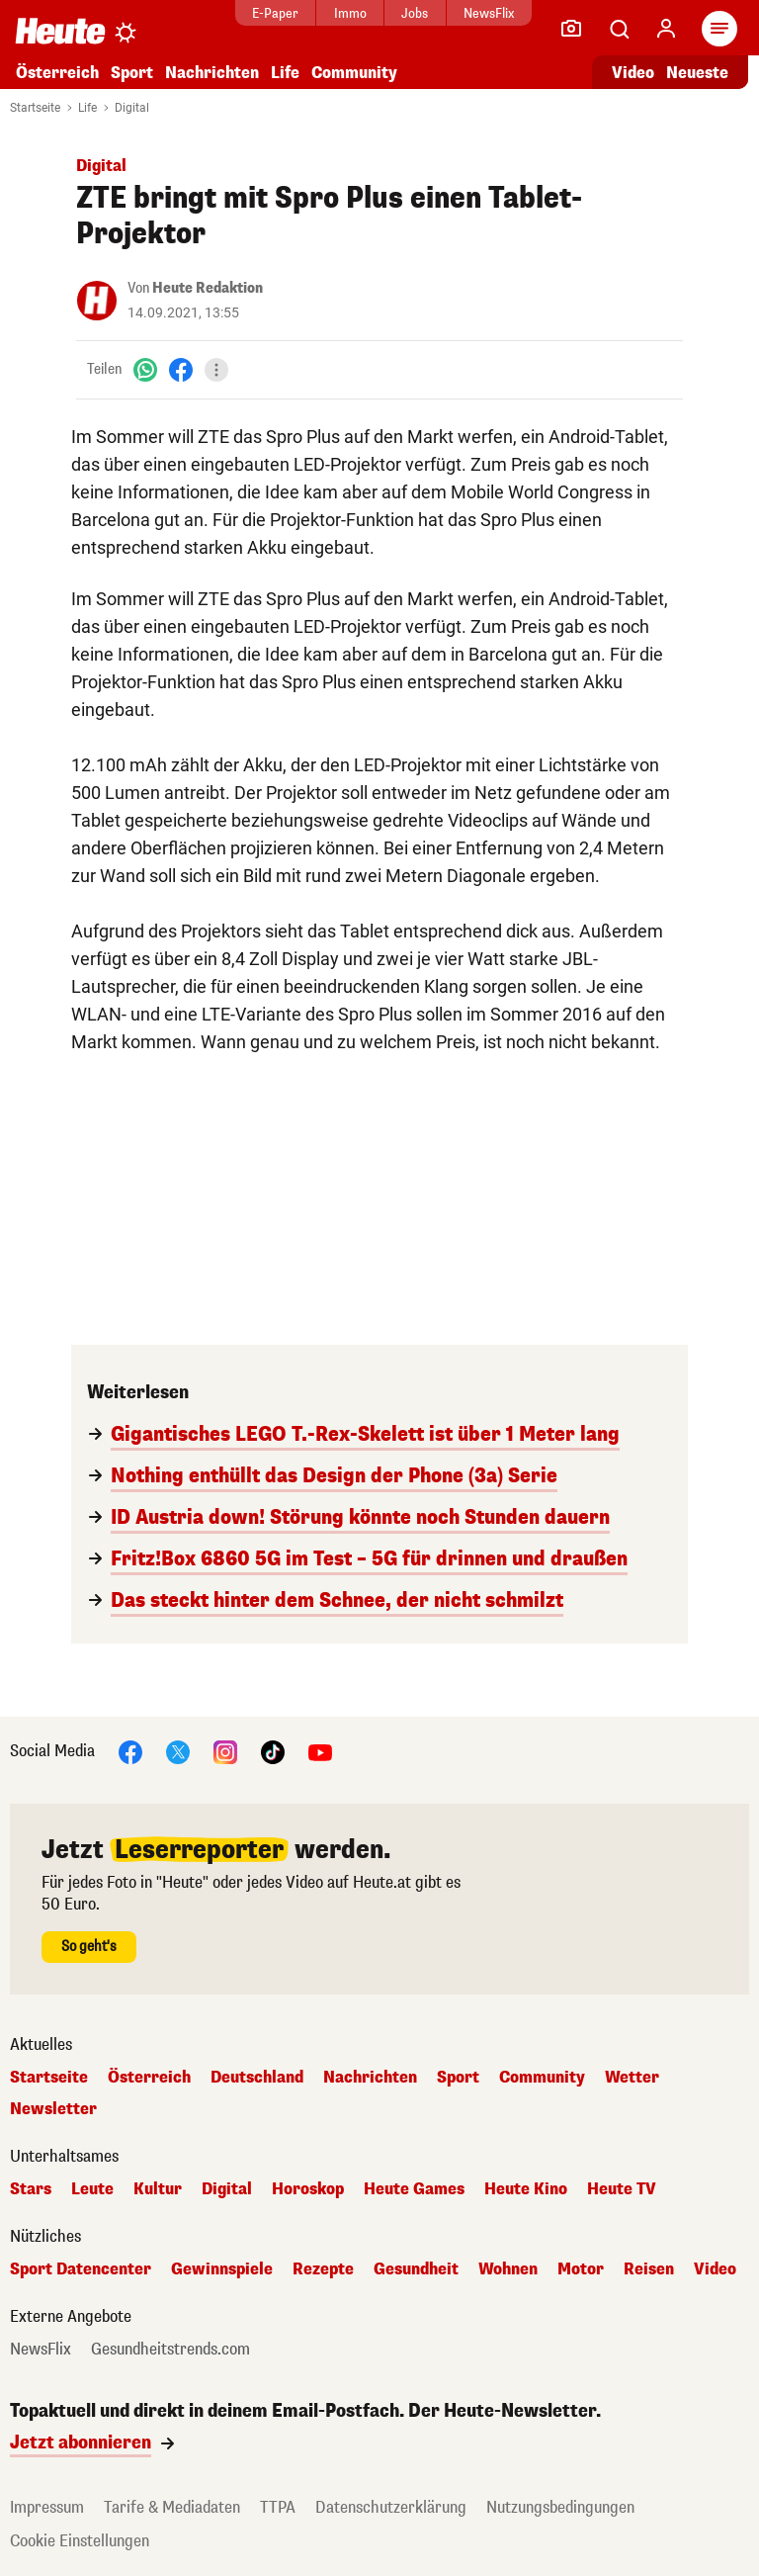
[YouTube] (320, 1750)
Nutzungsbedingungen (560, 2507)
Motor (580, 2269)
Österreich (57, 72)
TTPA (277, 2507)
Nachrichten (212, 72)
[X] (178, 1750)
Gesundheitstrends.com (170, 2349)
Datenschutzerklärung (390, 2507)
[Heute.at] (60, 30)
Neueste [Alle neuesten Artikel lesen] (697, 72)
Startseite (35, 108)
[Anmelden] (666, 29)
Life (285, 72)
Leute (92, 2189)
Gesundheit (416, 2269)
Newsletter (53, 2109)
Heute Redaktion (207, 288)
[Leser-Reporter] (571, 29)
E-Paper (275, 13)
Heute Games (414, 2189)
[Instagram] (225, 1750)
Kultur (157, 2189)
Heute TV (621, 2189)
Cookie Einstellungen (79, 2541)
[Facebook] (181, 369)
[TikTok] (273, 1750)
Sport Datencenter (80, 2269)
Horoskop (308, 2189)
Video (715, 2269)
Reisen (649, 2269)
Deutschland (257, 2077)
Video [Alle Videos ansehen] (633, 72)
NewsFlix (489, 13)
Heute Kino (525, 2189)
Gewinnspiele (222, 2269)
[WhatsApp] (145, 369)
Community (354, 72)
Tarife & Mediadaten (172, 2507)
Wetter (632, 2077)
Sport (132, 72)
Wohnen (508, 2269)
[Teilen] (216, 370)
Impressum (47, 2507)
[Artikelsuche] (619, 29)
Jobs (414, 13)
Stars (30, 2189)
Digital (132, 108)
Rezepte (323, 2269)
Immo (350, 13)
